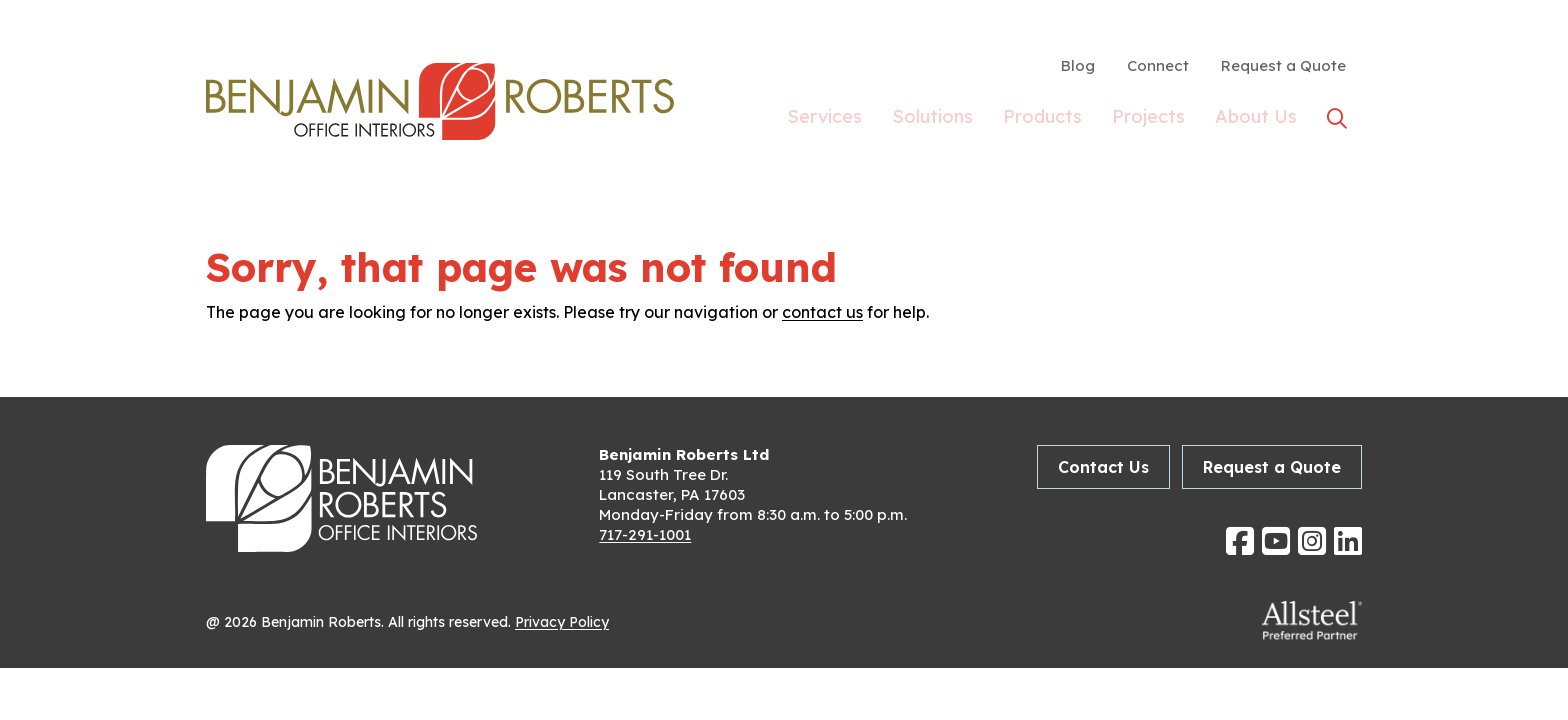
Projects (1148, 120)
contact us (822, 312)
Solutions (932, 120)
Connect (1158, 65)
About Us (1256, 120)
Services (824, 120)
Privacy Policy (562, 622)
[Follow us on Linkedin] (1348, 541)
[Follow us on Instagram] (1312, 541)
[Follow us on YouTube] (1276, 541)
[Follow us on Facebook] (1240, 541)
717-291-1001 (645, 534)
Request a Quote (1283, 65)
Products (1042, 120)
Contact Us (1103, 467)
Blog (1078, 65)
